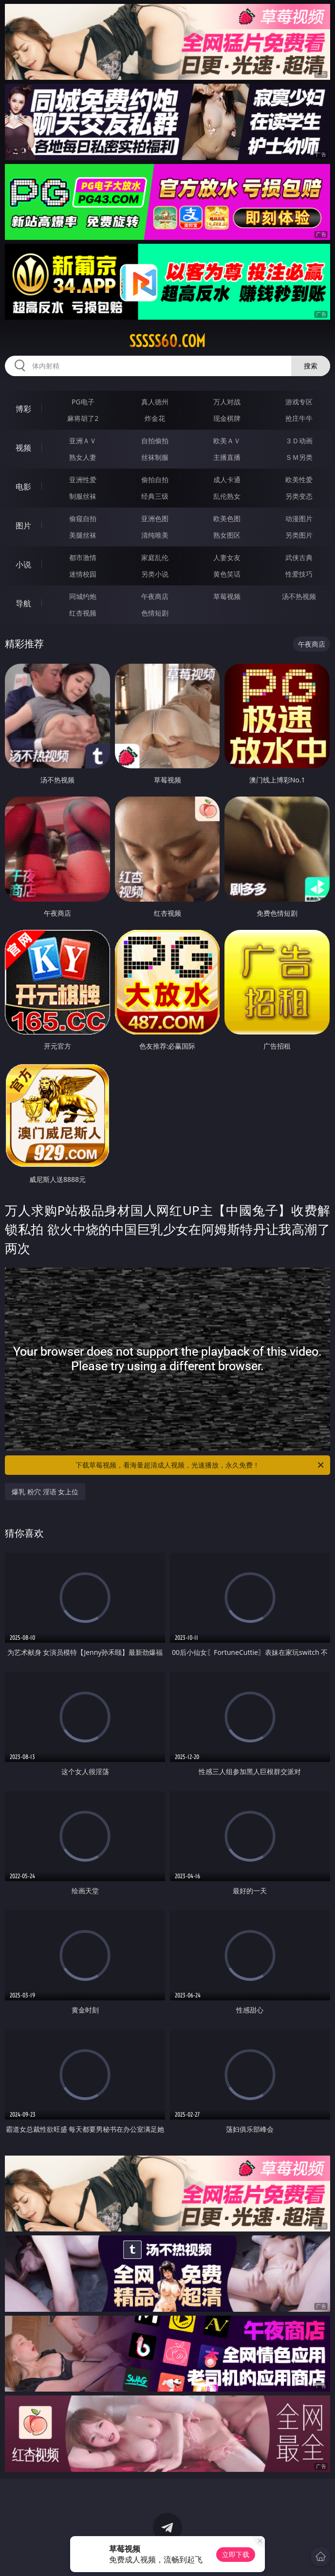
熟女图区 (227, 535)
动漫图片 (299, 518)
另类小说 (154, 574)
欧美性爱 (299, 479)
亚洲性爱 (82, 479)
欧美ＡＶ (227, 440)
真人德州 (154, 401)
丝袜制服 (154, 457)
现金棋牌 (227, 418)
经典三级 (154, 496)
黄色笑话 (227, 574)
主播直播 (227, 457)
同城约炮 (82, 596)
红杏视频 (82, 612)
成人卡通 (227, 479)
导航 (23, 603)
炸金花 (155, 418)
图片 (23, 525)
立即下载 (235, 2554)
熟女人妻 (82, 457)
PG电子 (83, 401)
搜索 (310, 365)
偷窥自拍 (82, 518)
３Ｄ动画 (299, 440)
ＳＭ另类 (299, 457)
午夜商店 (154, 596)
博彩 (23, 408)
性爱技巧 (299, 574)
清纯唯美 (154, 535)
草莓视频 (227, 596)
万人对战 (227, 401)
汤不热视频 (299, 596)
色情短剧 (154, 612)
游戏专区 (299, 401)
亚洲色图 (154, 518)
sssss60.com (167, 341)
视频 (23, 447)
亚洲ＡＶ (82, 440)
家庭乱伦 (154, 557)
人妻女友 (227, 557)
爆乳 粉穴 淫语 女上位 (45, 1491)
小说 (23, 564)
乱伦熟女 (227, 496)
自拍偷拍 (154, 440)
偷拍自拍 (154, 479)
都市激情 (82, 557)
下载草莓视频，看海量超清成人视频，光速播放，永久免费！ (200, 1465)
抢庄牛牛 (299, 418)
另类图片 (299, 535)
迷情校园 (82, 574)
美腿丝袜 (82, 535)
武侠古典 (299, 557)
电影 (23, 486)
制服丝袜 (82, 496)
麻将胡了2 (82, 418)
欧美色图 (227, 518)
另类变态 (299, 496)
